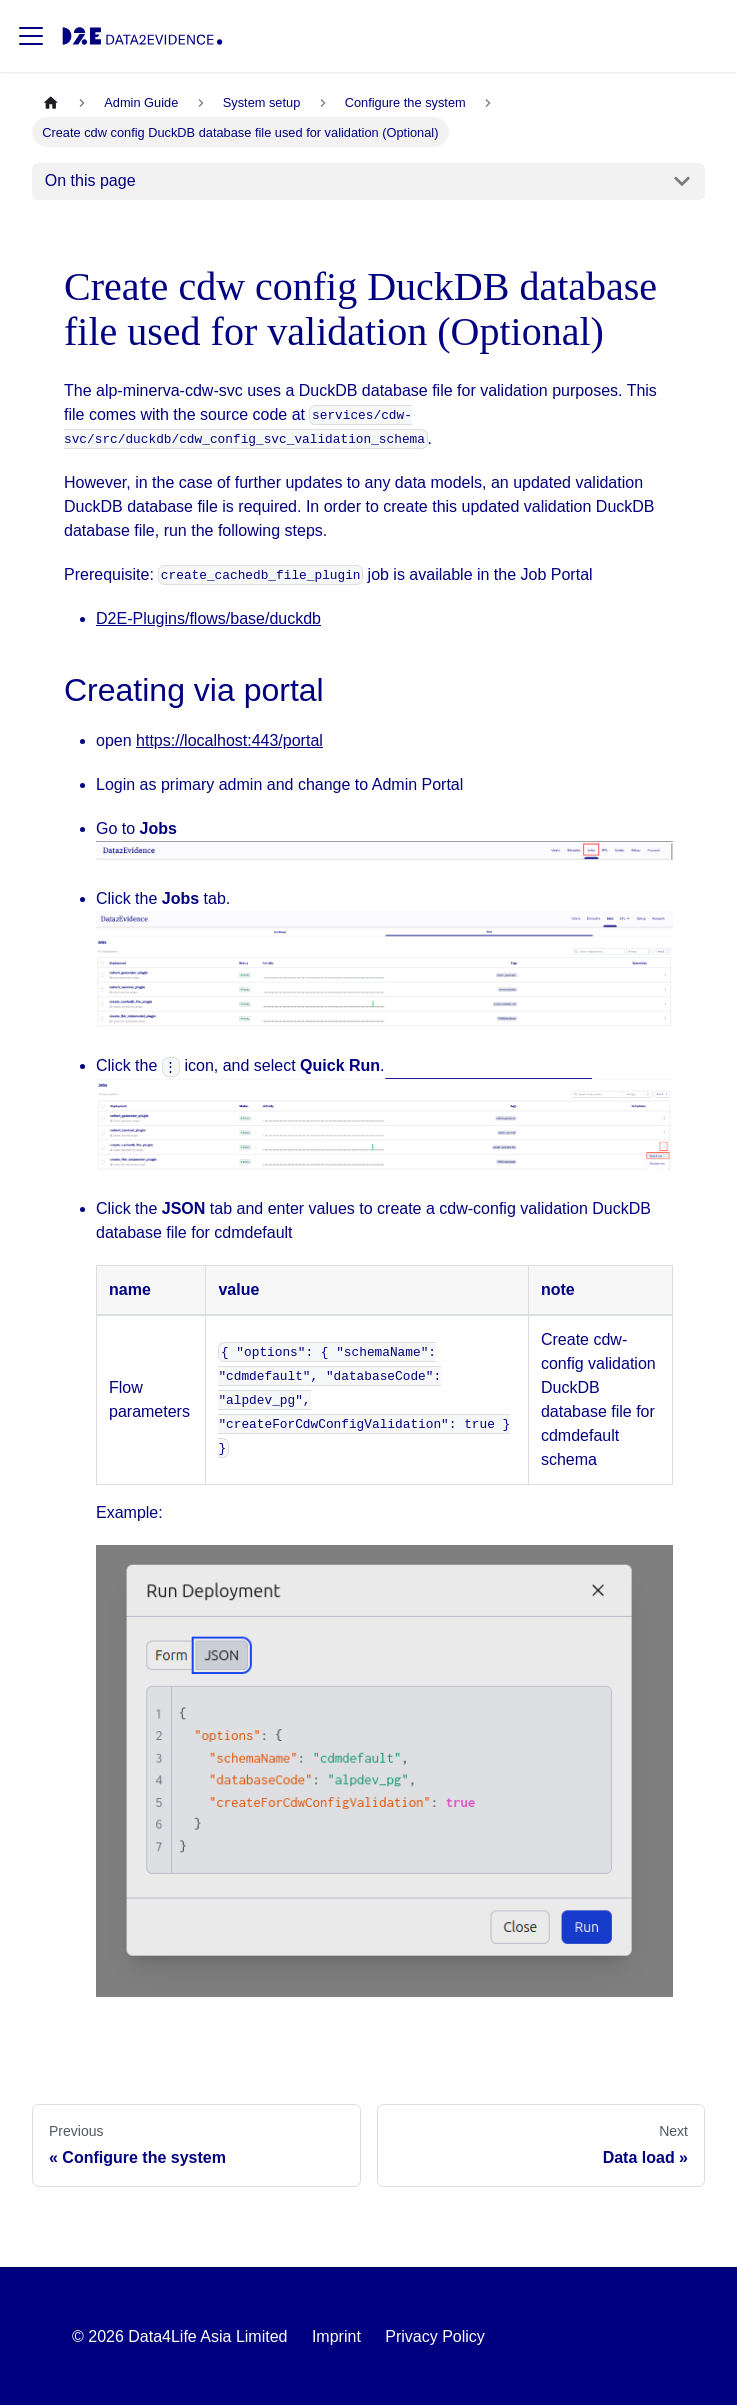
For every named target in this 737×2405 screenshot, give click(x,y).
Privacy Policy (435, 2336)
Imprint (336, 2336)
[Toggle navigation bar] (31, 36)
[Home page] (51, 102)
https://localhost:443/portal (229, 740)
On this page (90, 180)
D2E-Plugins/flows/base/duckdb (208, 618)
